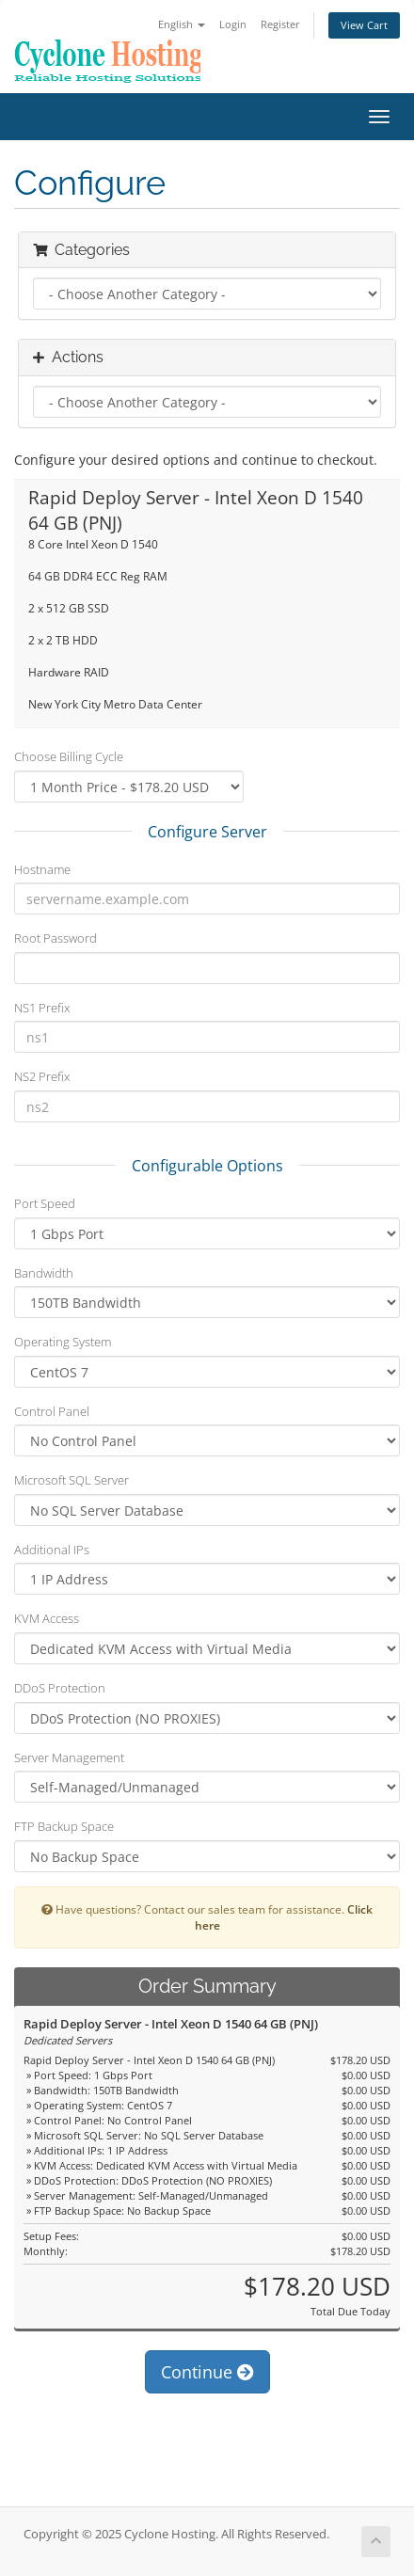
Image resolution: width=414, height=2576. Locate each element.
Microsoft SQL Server (71, 1479)
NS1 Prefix (42, 1007)
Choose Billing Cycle (68, 756)
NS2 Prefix (42, 1076)
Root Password (55, 938)
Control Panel (51, 1411)
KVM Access (46, 1618)
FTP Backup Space (64, 1826)
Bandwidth (43, 1272)
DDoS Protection (59, 1687)
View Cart (364, 25)
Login (233, 24)
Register (280, 24)
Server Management (69, 1757)
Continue (207, 2372)
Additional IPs (51, 1549)
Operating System (62, 1341)
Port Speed (44, 1203)
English (181, 24)
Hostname (42, 869)
